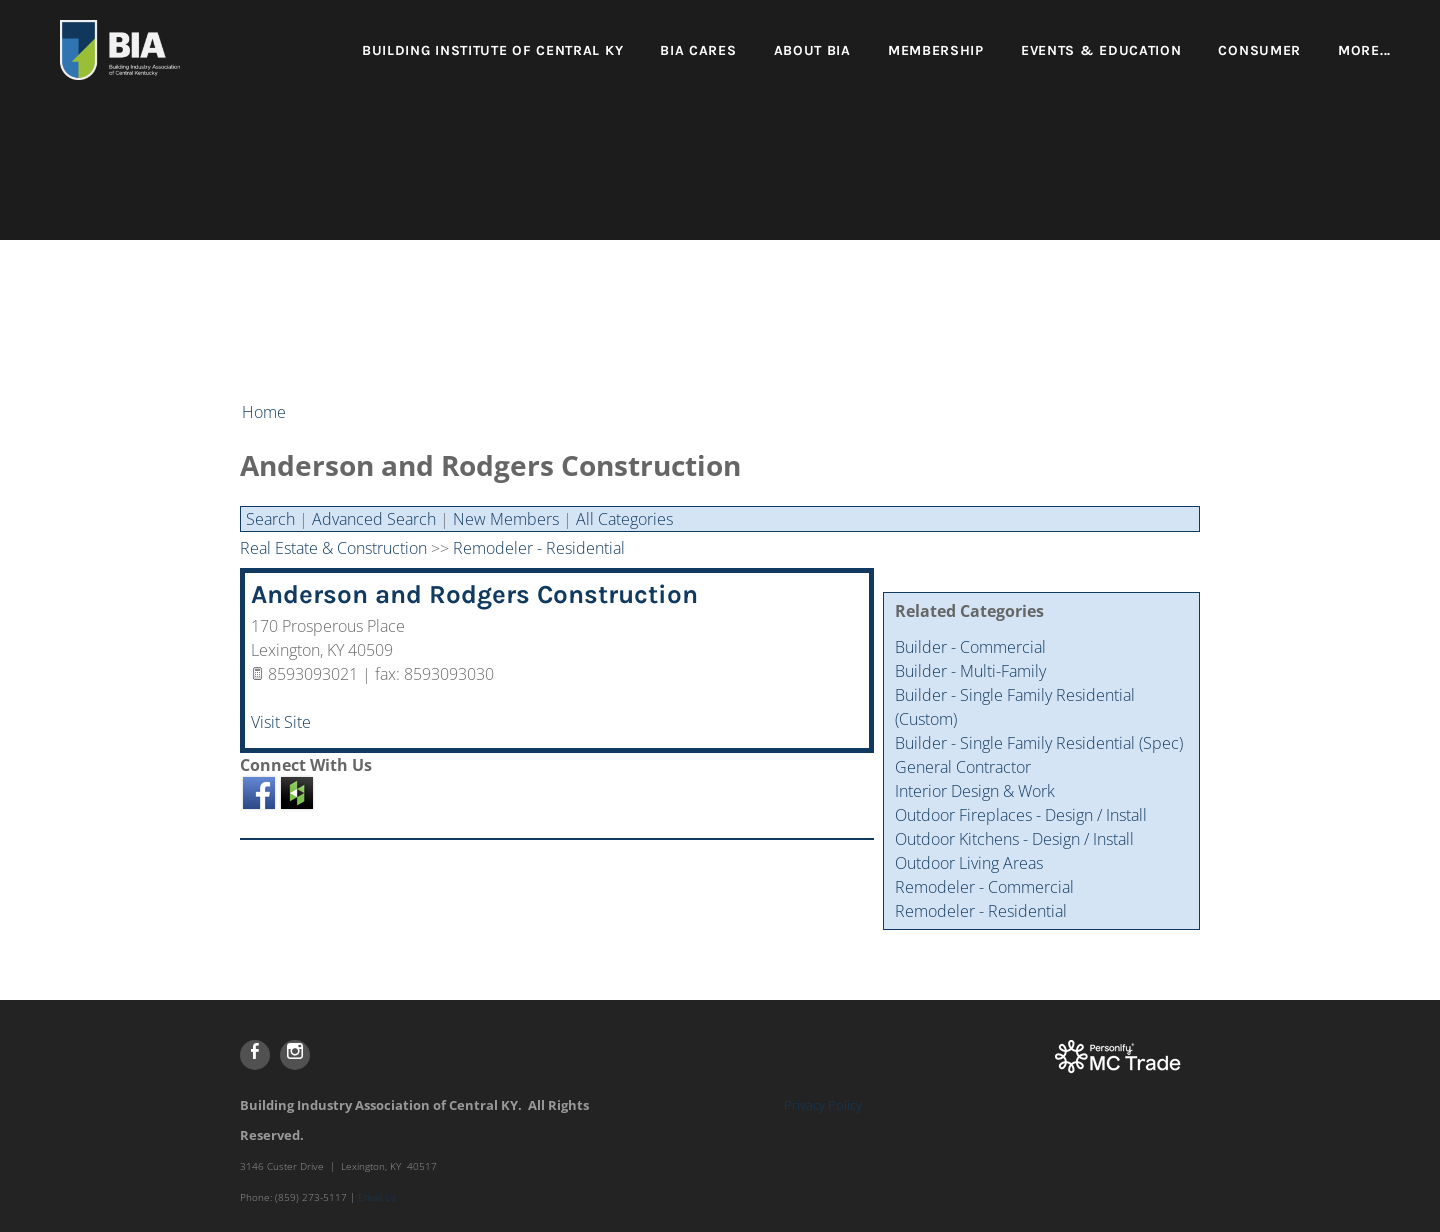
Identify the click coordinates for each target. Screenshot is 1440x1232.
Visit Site (281, 722)
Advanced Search (374, 519)
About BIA (812, 50)
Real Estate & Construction (333, 548)
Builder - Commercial (970, 647)
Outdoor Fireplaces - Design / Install (1021, 815)
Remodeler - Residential (981, 911)
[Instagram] (295, 1055)
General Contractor (963, 767)
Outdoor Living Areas (969, 863)
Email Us (377, 1197)
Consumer (1259, 50)
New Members (506, 519)
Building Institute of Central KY (492, 50)
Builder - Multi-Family (970, 671)
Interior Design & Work (975, 791)
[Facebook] (255, 1055)
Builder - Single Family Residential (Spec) (1039, 743)
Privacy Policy (823, 1105)
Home (264, 412)
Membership (936, 50)
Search (270, 519)
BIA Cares (698, 50)
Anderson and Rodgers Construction (474, 594)
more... (1364, 50)
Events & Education (1101, 50)
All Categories (624, 519)
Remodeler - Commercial (984, 887)
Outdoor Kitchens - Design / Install (1014, 839)
